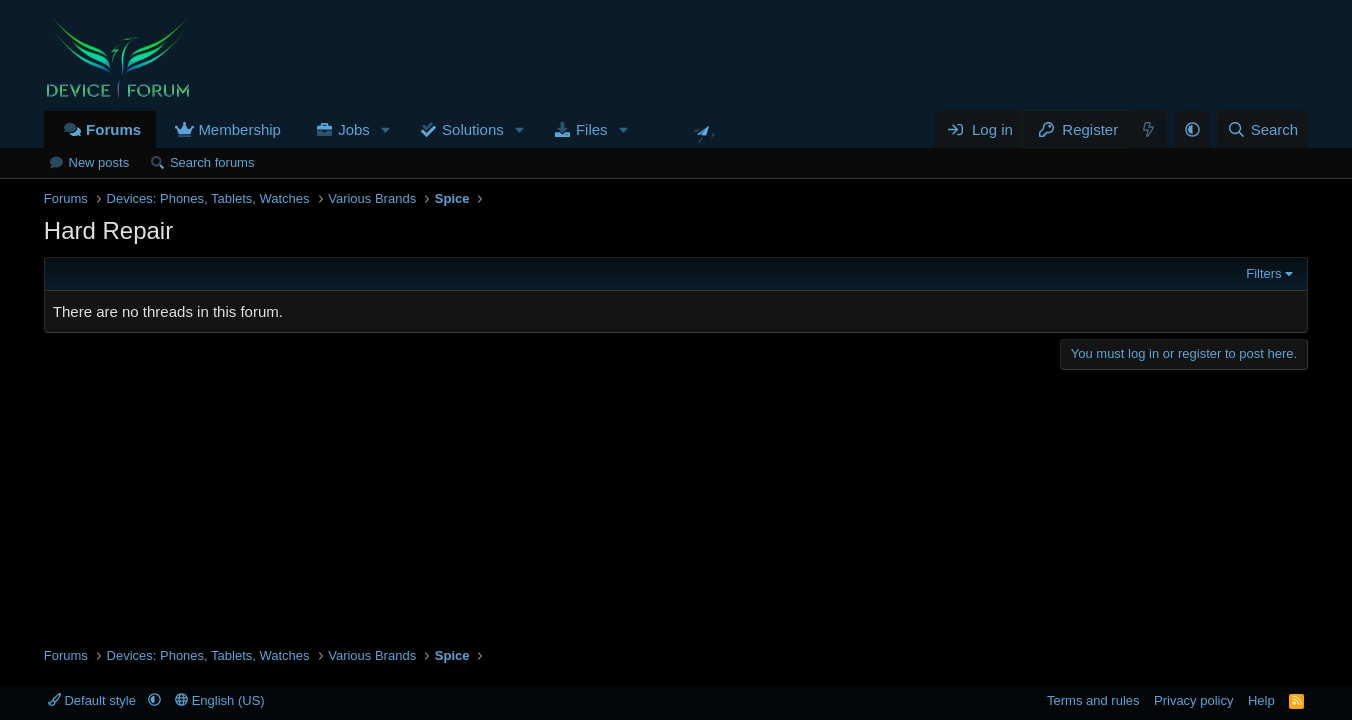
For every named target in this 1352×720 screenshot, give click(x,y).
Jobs (354, 129)
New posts (99, 162)
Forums (113, 129)
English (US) (220, 700)
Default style (94, 700)
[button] (386, 129)
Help (1261, 700)
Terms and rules (1093, 700)
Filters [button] (1263, 273)
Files (592, 129)
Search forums (212, 162)
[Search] (1262, 129)
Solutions (473, 129)
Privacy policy (1193, 700)
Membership (239, 129)
